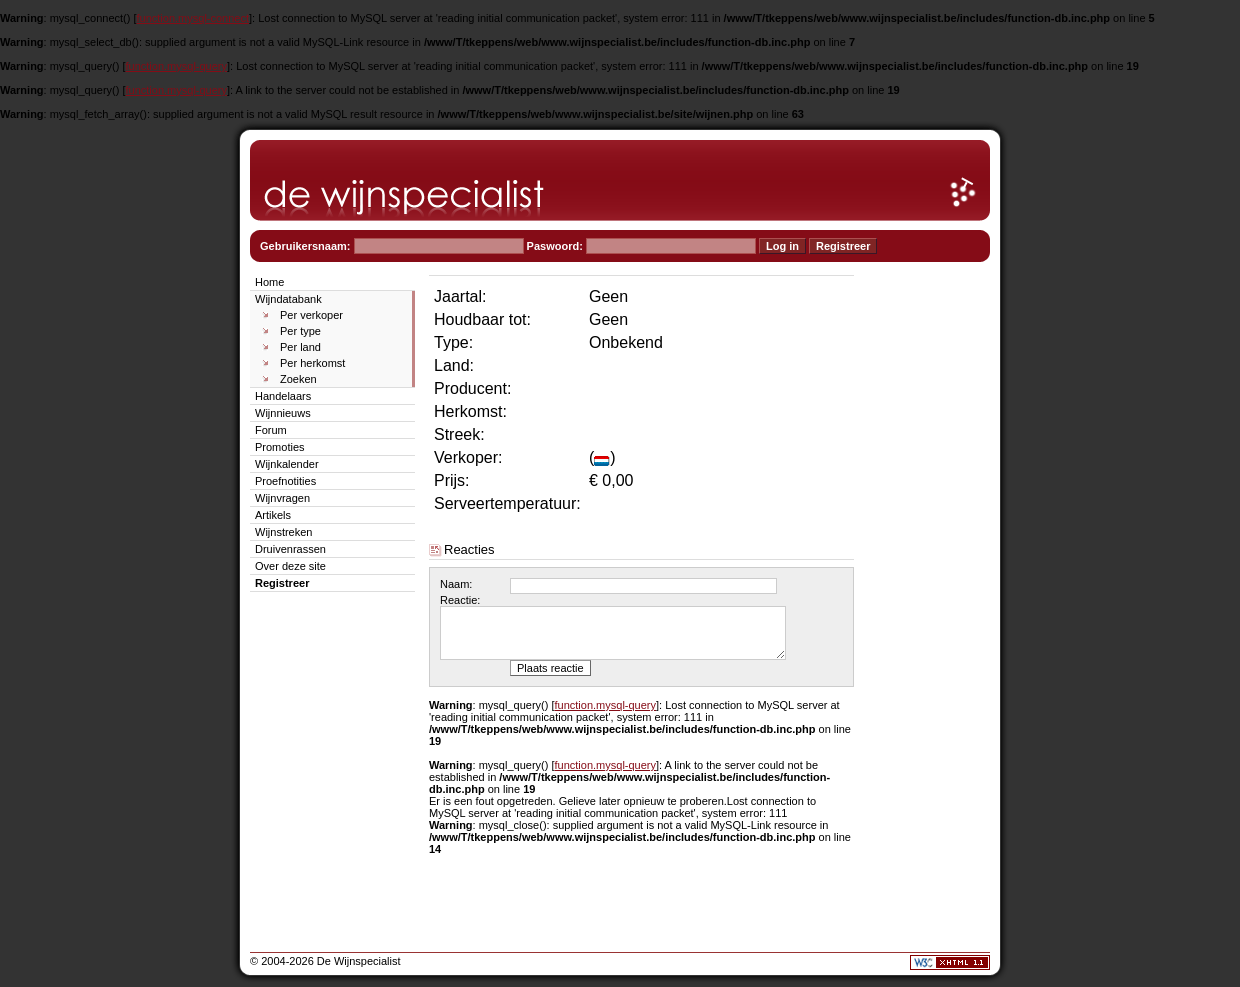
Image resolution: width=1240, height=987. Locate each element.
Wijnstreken (283, 532)
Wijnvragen (282, 498)
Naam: (456, 584)
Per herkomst (312, 363)
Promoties (280, 447)
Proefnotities (285, 481)
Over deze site (290, 566)
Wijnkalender (287, 464)
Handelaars (283, 396)
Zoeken (298, 379)
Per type (300, 331)
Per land (300, 347)
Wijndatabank (288, 299)
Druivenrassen (290, 549)
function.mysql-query (177, 66)
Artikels (273, 515)
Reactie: (460, 600)
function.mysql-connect (193, 18)
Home (269, 282)
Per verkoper (311, 315)
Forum (271, 430)
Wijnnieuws (283, 413)
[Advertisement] (930, 572)
